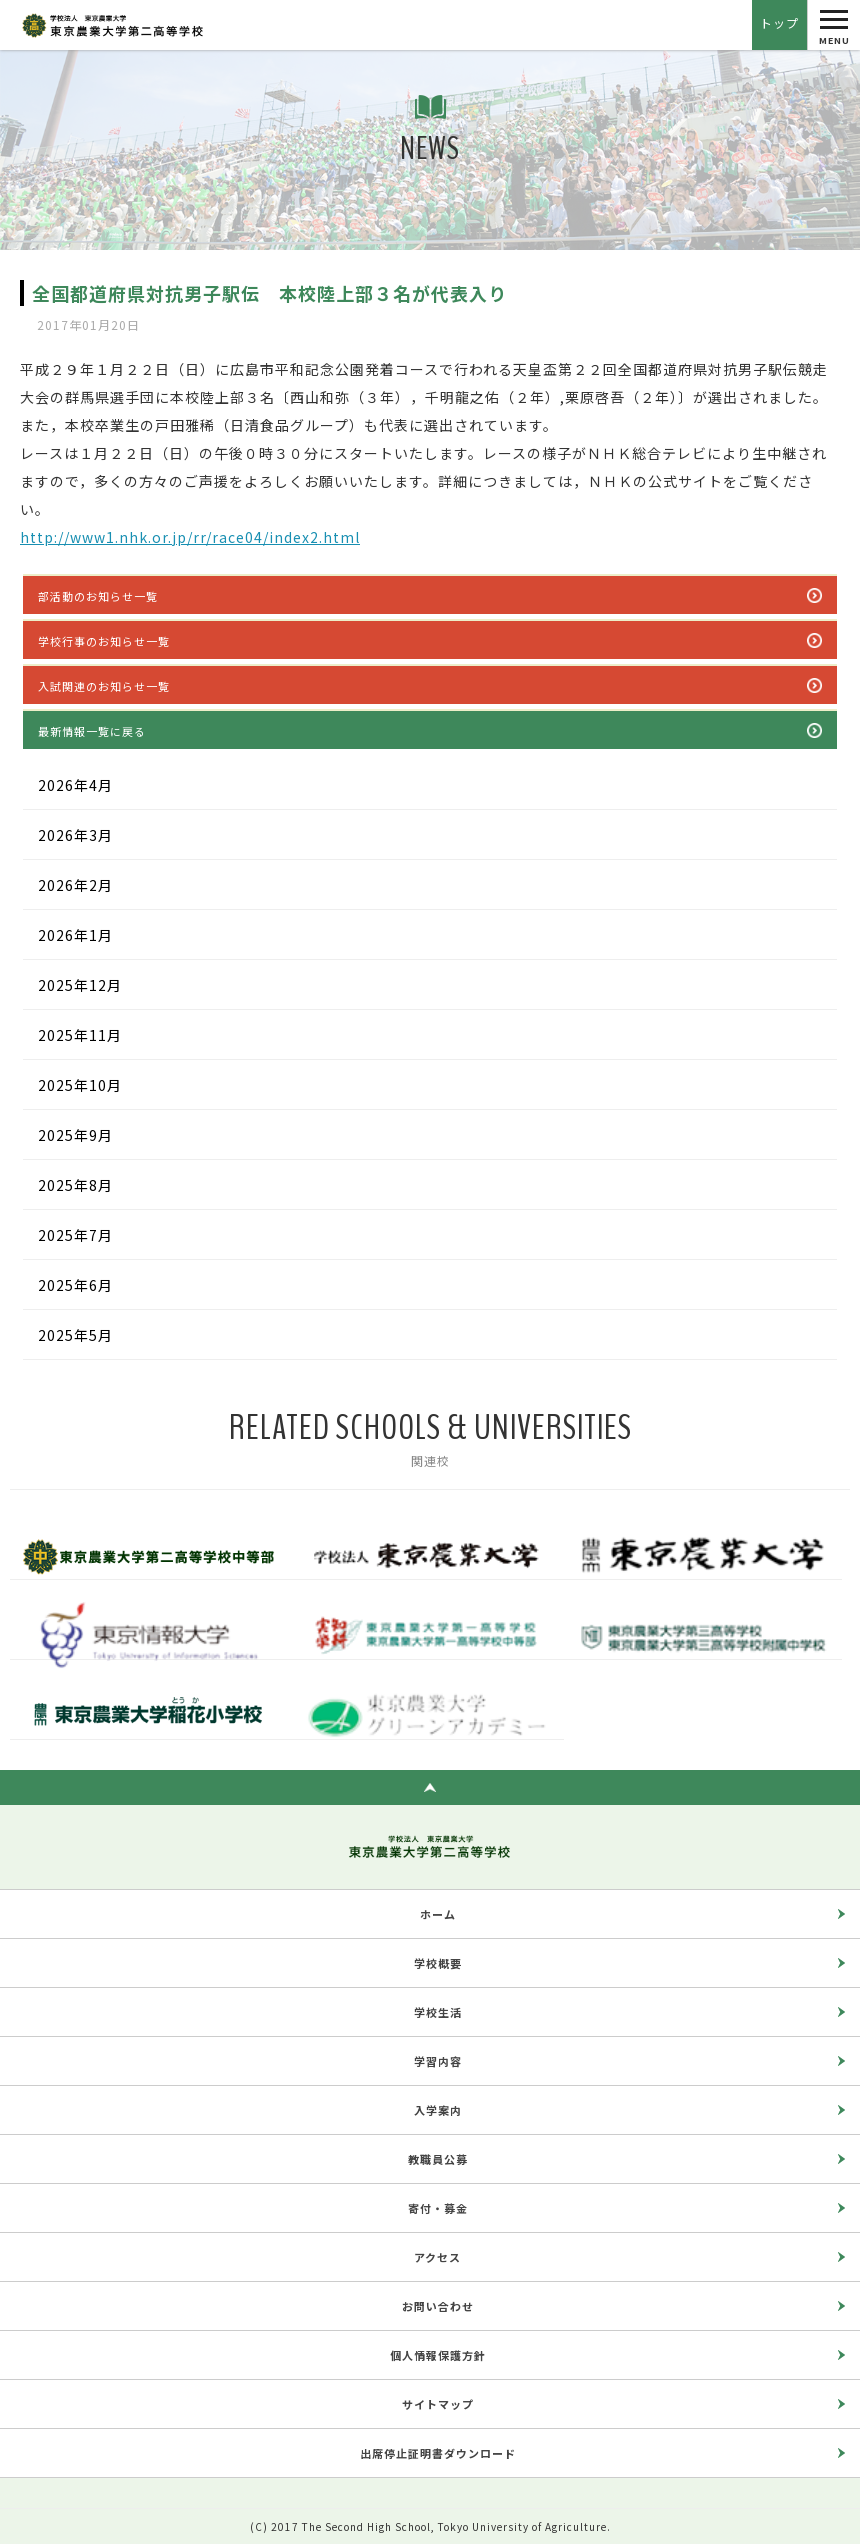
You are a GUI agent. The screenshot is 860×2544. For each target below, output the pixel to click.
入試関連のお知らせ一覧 (104, 686)
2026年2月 (75, 885)
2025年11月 (80, 1035)
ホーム (438, 1914)
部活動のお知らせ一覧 (98, 596)
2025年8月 (75, 1185)
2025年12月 (80, 985)
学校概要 (438, 1963)
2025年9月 (75, 1135)
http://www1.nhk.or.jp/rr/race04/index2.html (190, 537)
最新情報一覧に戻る (92, 731)
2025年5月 (75, 1335)
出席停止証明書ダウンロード (438, 2453)
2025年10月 (80, 1085)
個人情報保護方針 (438, 2355)
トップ (779, 22)
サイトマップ (438, 2404)
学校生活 (438, 2012)
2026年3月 (75, 835)
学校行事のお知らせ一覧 (104, 641)
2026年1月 (75, 935)
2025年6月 (75, 1285)
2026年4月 (75, 785)
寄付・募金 (438, 2208)
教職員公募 (438, 2159)
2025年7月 (75, 1235)
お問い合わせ (438, 2306)
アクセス (437, 2257)
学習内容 (438, 2061)
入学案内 (438, 2110)
